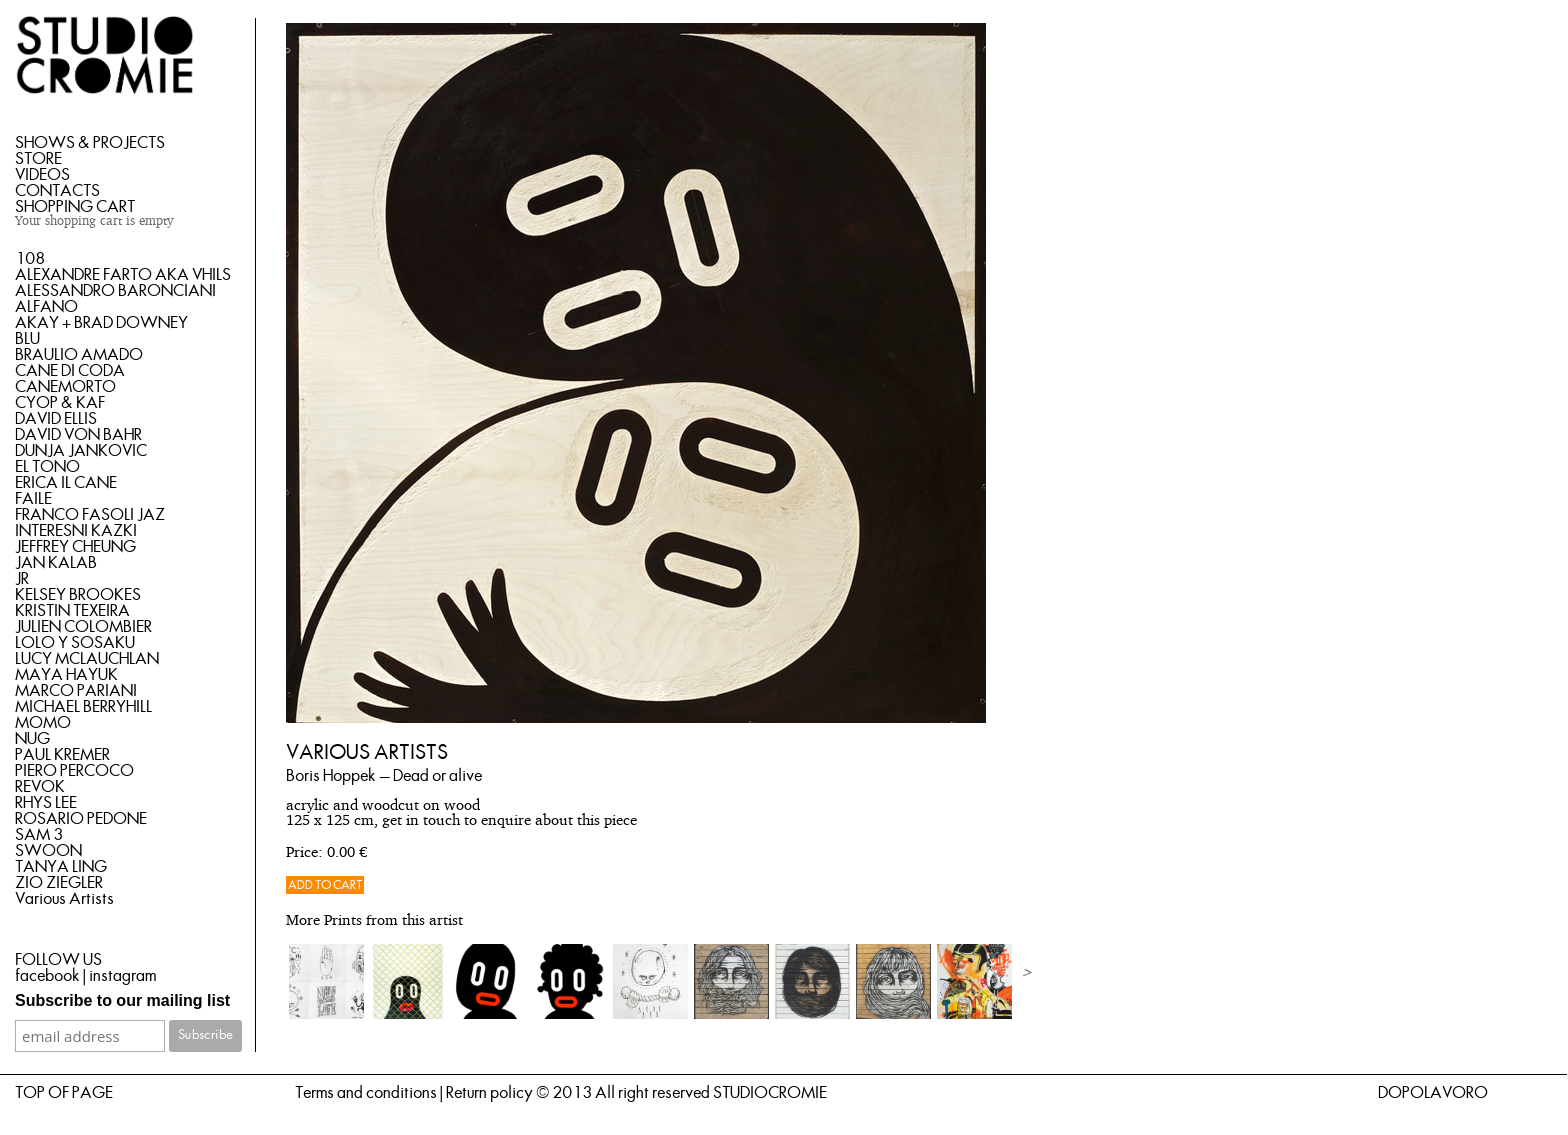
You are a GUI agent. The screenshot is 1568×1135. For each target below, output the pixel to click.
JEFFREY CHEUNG (75, 547)
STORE (38, 159)
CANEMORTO (65, 387)
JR (22, 579)
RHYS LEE (46, 803)
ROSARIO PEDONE (81, 819)
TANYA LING (61, 867)
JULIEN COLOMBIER (83, 627)
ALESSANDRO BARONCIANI (115, 291)
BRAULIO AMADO (79, 355)
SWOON (48, 851)
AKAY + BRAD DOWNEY (101, 323)
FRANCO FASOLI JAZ (90, 515)
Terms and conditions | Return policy (414, 1093)
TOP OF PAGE (64, 1093)
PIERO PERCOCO (74, 771)
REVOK (40, 787)
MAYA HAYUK (66, 675)
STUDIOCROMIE (770, 1093)
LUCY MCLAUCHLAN (87, 659)
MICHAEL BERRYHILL (83, 707)
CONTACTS (57, 191)
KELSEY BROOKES (78, 595)
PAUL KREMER (62, 755)
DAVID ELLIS (56, 419)
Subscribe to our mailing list (122, 1000)
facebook (47, 976)
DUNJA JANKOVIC (81, 451)
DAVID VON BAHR (78, 435)
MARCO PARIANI (76, 691)
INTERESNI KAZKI (76, 531)
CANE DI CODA (70, 371)
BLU (27, 339)
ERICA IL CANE (66, 483)
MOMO (43, 723)
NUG (32, 739)
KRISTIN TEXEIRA (72, 611)
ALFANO (46, 307)
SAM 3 (39, 835)
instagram (122, 976)
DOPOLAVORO (1433, 1093)
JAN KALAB (56, 563)
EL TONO (47, 467)
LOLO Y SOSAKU (75, 643)
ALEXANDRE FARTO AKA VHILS (123, 275)
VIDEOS (42, 175)
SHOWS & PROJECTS (90, 143)
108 (30, 259)
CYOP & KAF (60, 403)
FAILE (33, 499)
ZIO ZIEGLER (59, 883)
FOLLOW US (58, 960)
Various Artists (64, 899)
